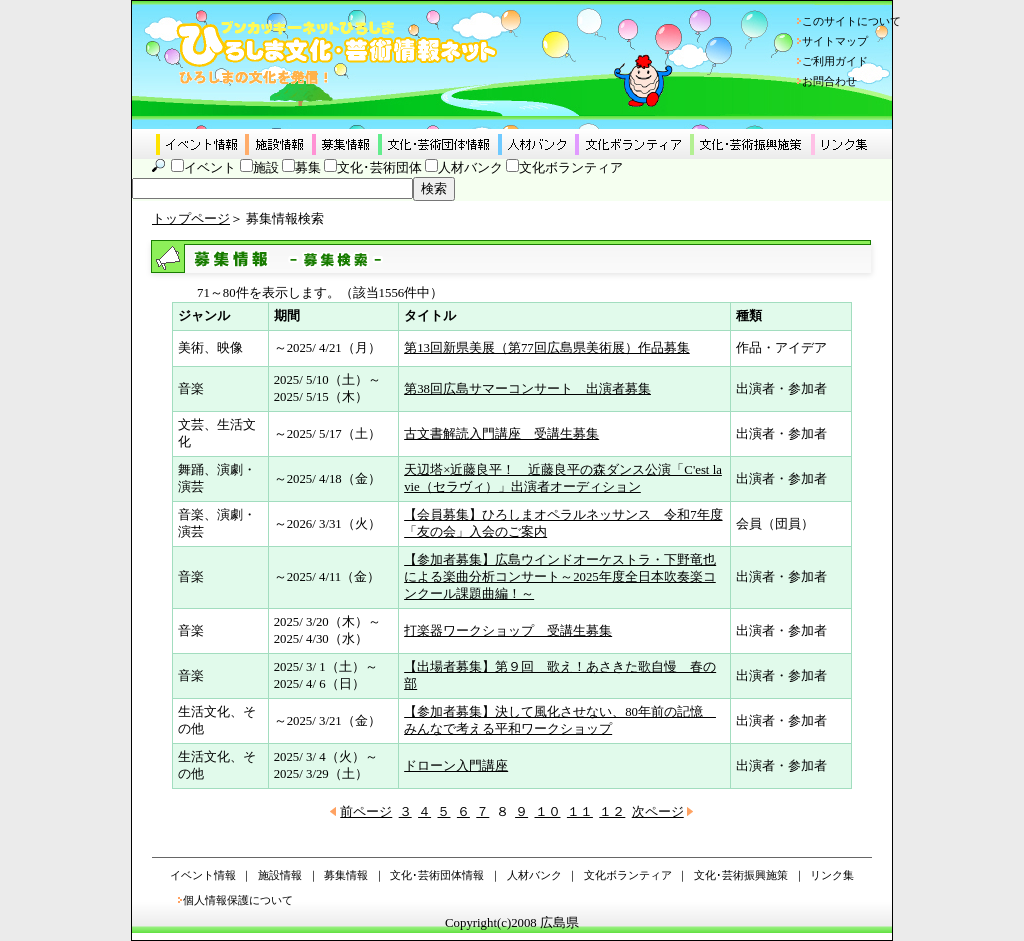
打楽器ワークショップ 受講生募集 (508, 631)
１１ (580, 812)
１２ (612, 812)
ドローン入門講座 (456, 766)
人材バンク (470, 168)
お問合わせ (829, 81)
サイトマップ (835, 41)
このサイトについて (851, 21)
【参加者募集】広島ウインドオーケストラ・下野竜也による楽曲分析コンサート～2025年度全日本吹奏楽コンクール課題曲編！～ (560, 577)
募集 (308, 168)
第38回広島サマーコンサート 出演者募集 (527, 389)
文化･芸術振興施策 (741, 875)
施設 (266, 168)
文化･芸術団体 (379, 168)
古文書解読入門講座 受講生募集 (501, 434)
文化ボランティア (571, 168)
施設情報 (280, 875)
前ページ (366, 812)
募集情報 (346, 875)
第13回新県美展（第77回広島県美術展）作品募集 (547, 348)
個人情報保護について (238, 900)
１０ (548, 812)
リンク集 (832, 875)
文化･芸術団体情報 (437, 875)
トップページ (191, 219)
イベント (210, 168)
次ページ (658, 812)
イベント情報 (203, 875)
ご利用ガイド (835, 61)
